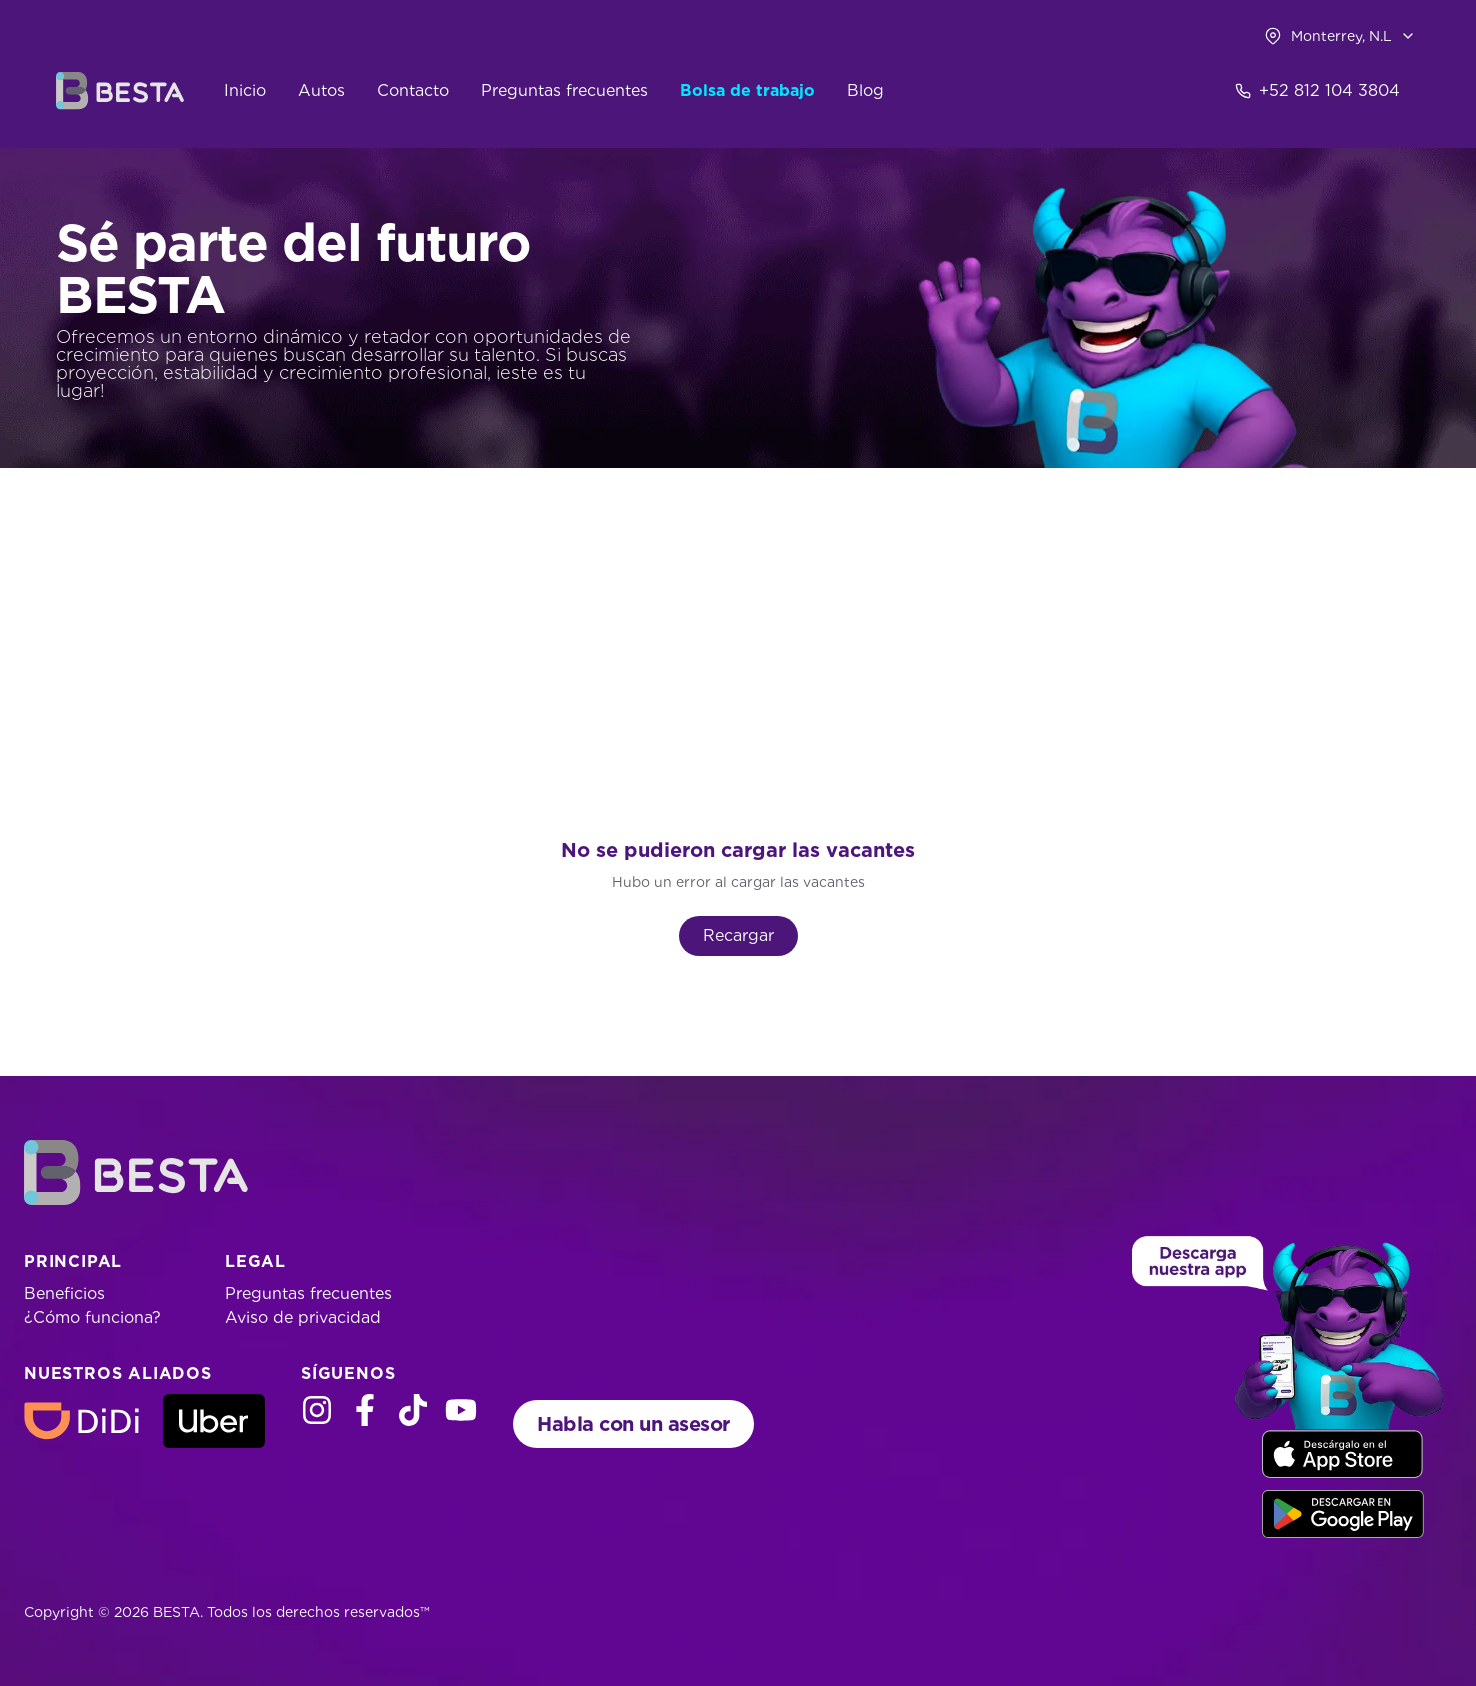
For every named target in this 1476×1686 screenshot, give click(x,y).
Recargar (738, 935)
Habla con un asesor (633, 1424)
